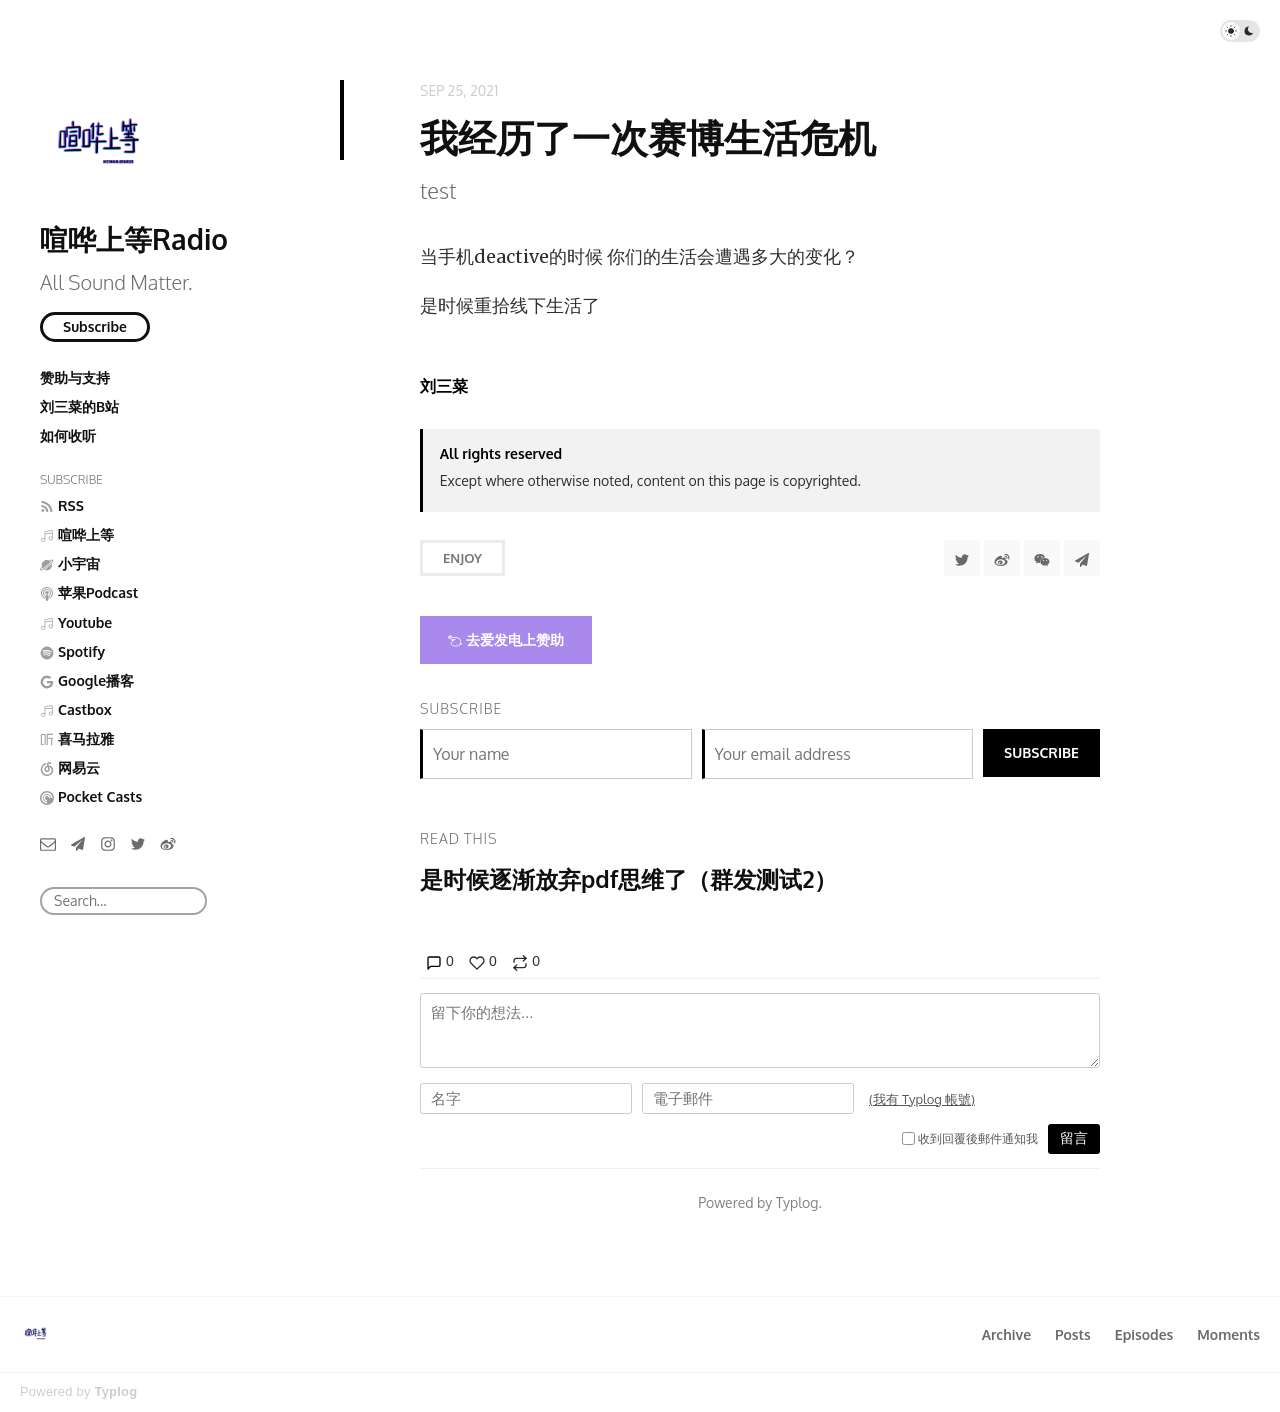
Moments (1228, 1334)
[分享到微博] (1002, 558)
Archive (1006, 1334)
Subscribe (95, 326)
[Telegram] (78, 843)
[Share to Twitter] (962, 558)
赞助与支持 (75, 377)
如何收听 (68, 435)
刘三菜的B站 (79, 406)
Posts (1073, 1334)
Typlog (115, 1391)
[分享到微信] (1042, 558)
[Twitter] (138, 843)
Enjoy (462, 558)
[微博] (168, 843)
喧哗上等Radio (134, 239)
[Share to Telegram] (1082, 558)
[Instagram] (108, 843)
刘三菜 (444, 386)
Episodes (1144, 1334)
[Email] (48, 843)
